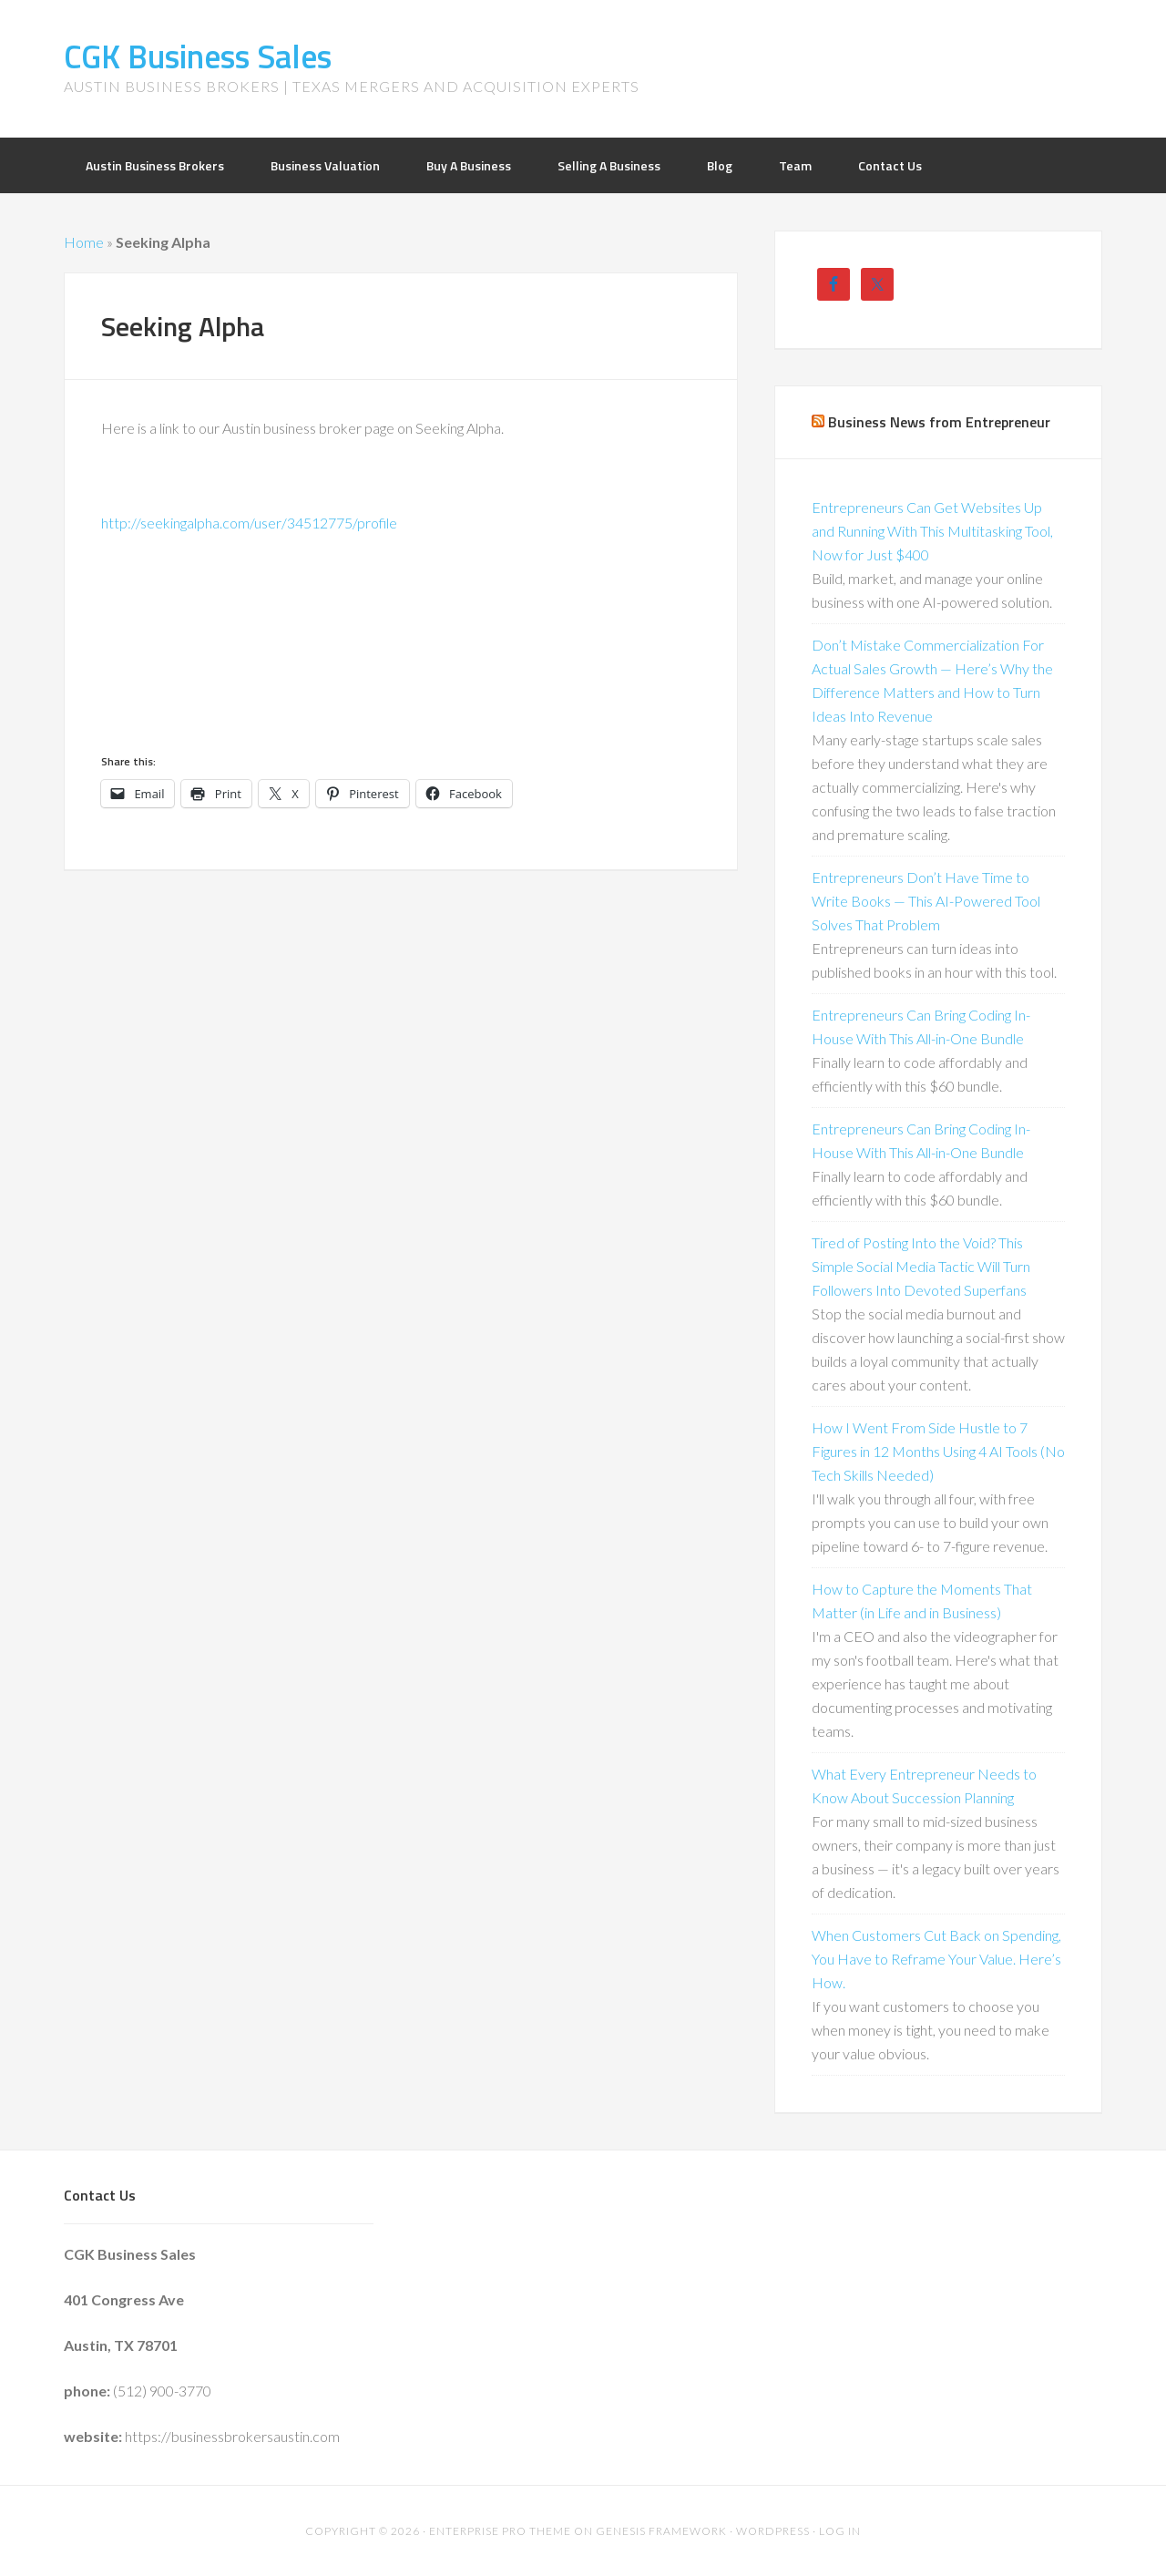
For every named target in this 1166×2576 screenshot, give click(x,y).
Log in (840, 2531)
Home (84, 242)
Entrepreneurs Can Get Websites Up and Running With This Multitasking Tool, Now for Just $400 (932, 530)
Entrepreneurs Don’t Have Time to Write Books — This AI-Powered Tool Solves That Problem (926, 900)
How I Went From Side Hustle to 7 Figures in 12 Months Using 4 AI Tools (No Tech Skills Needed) (938, 1451)
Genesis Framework (661, 2531)
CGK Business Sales (198, 56)
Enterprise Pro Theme (500, 2531)
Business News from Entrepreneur (939, 422)
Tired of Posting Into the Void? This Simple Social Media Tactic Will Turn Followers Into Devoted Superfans (921, 1266)
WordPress (773, 2531)
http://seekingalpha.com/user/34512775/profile (249, 522)
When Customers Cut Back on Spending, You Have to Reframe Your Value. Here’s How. (936, 1958)
